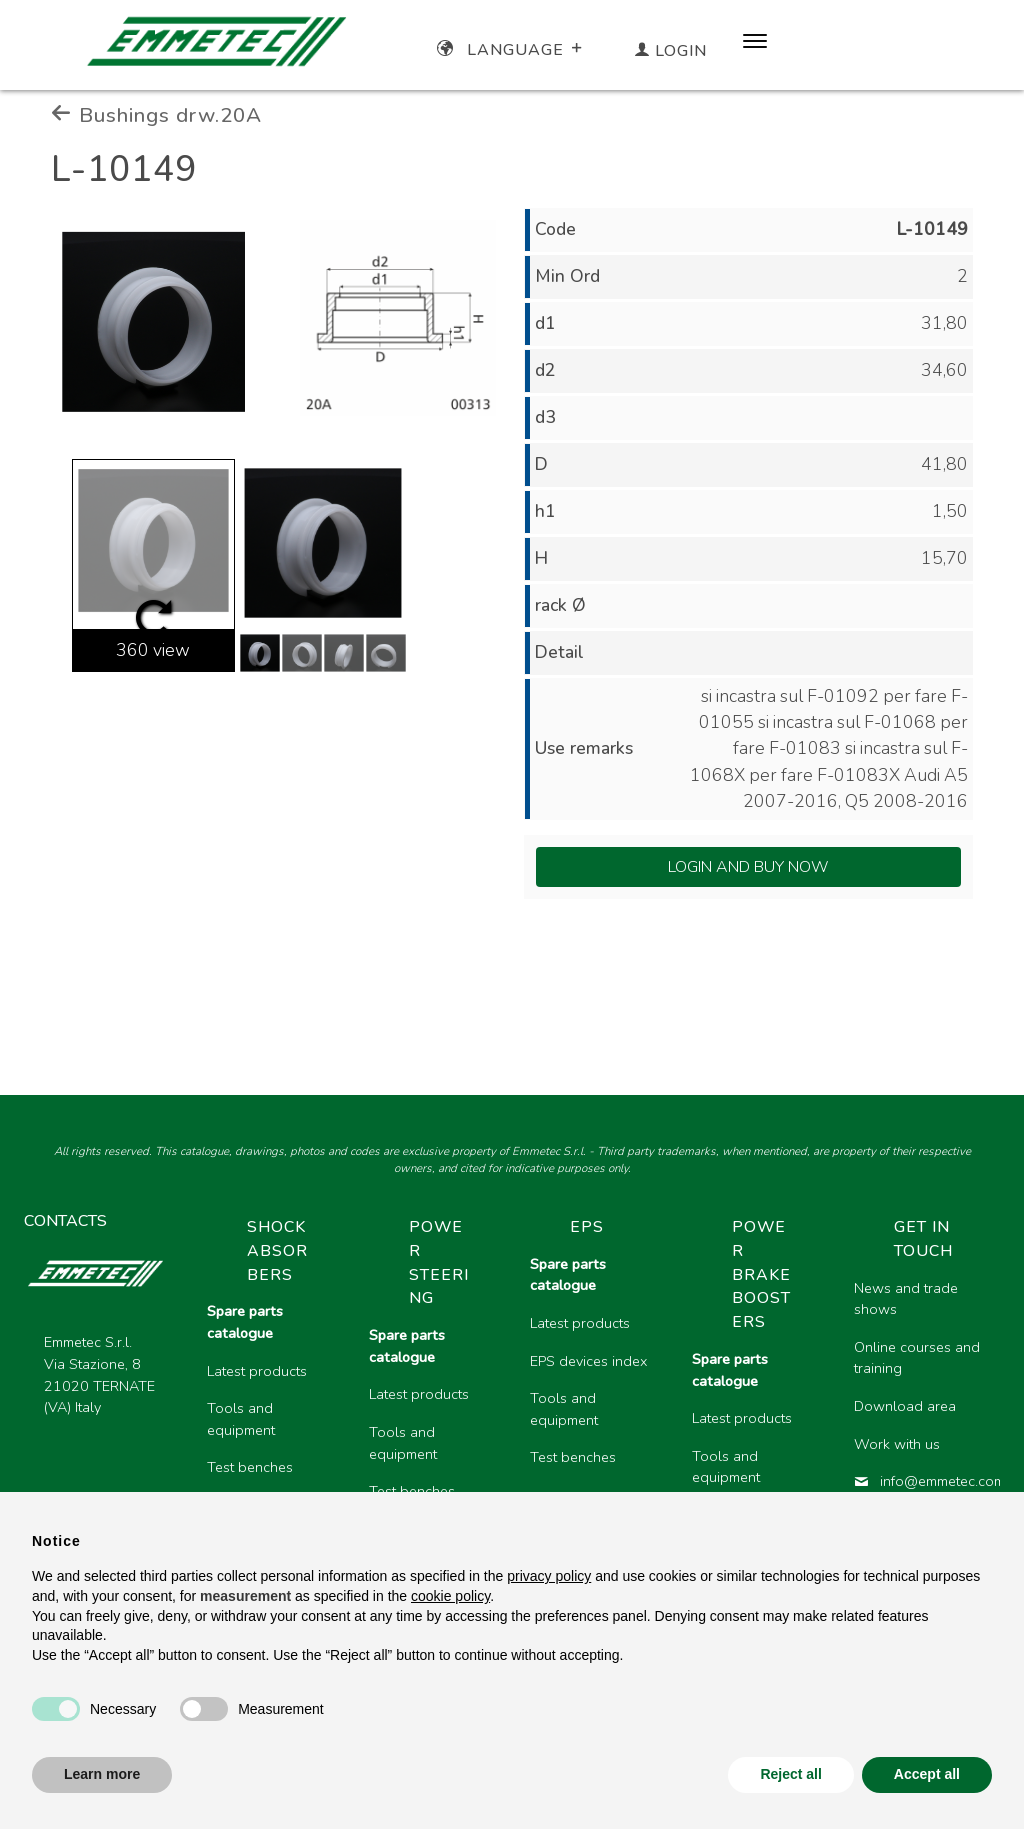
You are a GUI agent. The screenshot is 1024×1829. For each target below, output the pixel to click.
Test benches (250, 1467)
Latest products (257, 1371)
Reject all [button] (790, 1774)
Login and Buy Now (748, 867)
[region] (595, 1403)
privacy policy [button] (549, 1576)
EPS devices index (588, 1361)
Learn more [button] (102, 1774)
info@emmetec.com (919, 1481)
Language (511, 50)
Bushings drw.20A (156, 115)
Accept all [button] (927, 1774)
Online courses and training (917, 1358)
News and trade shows (906, 1299)
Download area (905, 1406)
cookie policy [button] (450, 1596)
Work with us (897, 1444)
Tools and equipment (241, 1419)
